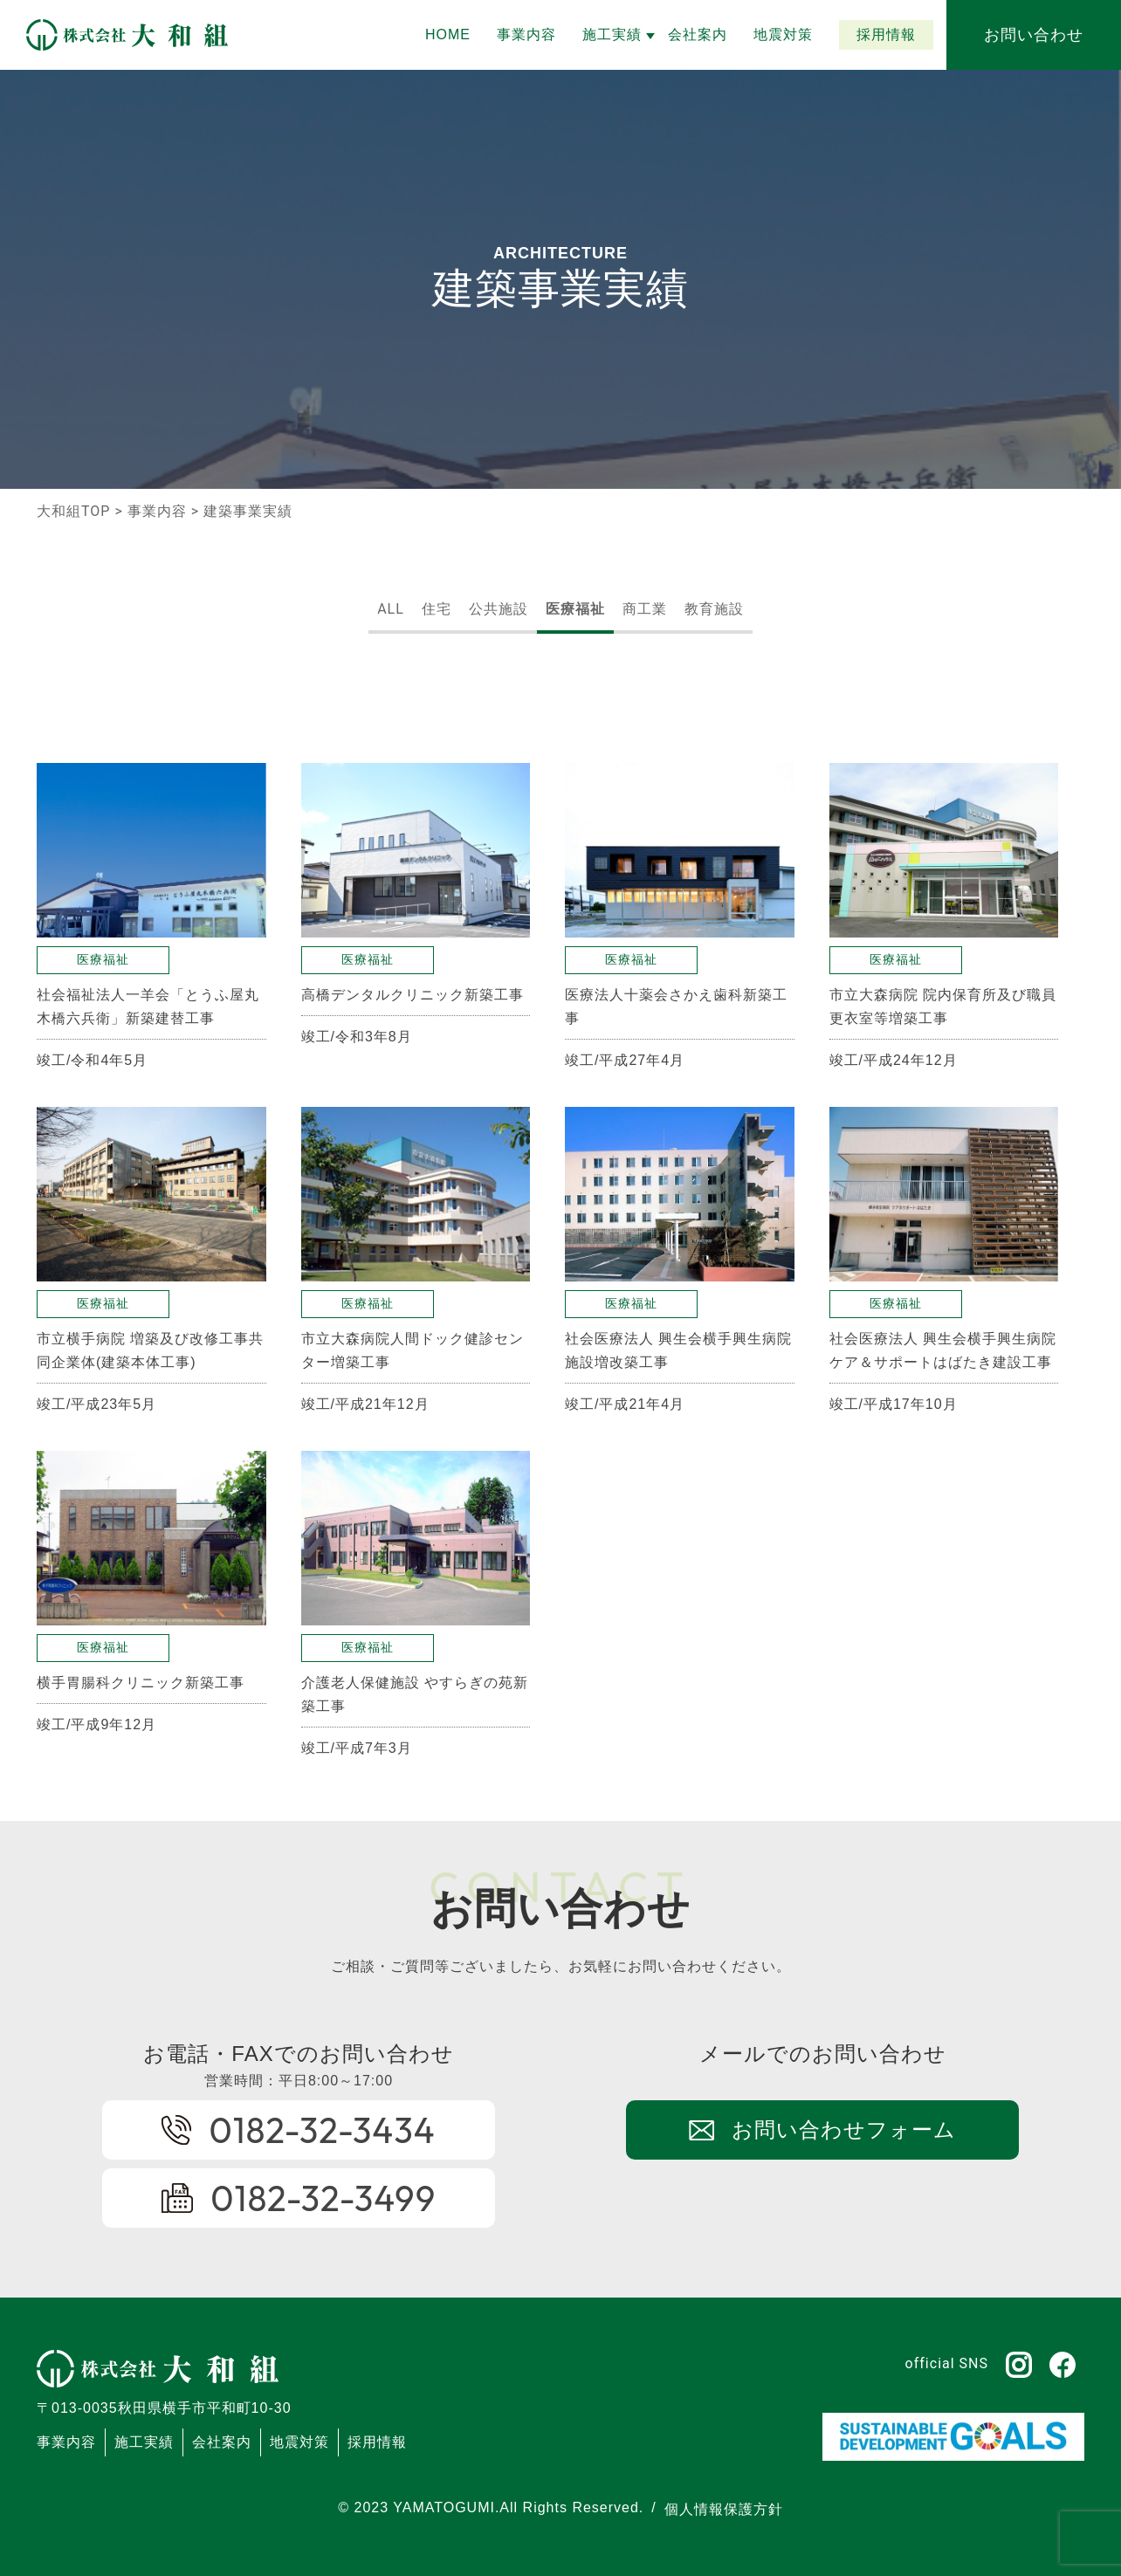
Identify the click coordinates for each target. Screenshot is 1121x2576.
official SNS (946, 2363)
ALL (390, 609)
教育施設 (714, 609)
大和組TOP (73, 511)
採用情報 (377, 2442)
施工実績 (144, 2442)
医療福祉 (575, 609)
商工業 (644, 609)
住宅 (436, 609)
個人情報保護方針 (723, 2509)
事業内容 (157, 511)
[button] (612, 35)
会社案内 (221, 2442)
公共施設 (498, 609)
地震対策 (299, 2442)
